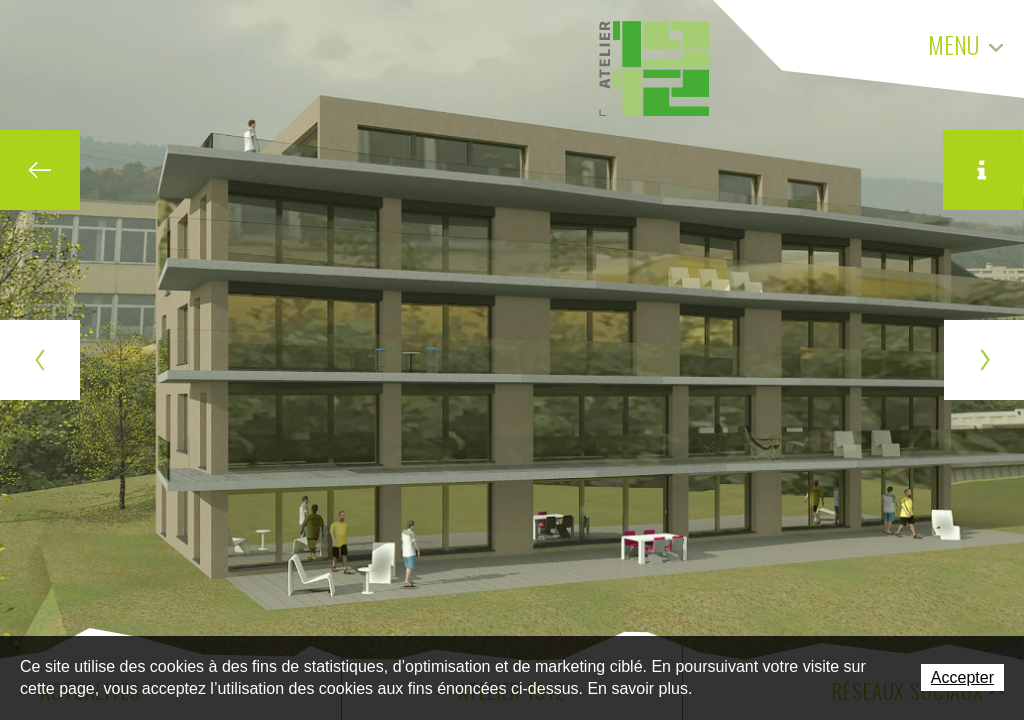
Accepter (962, 677)
